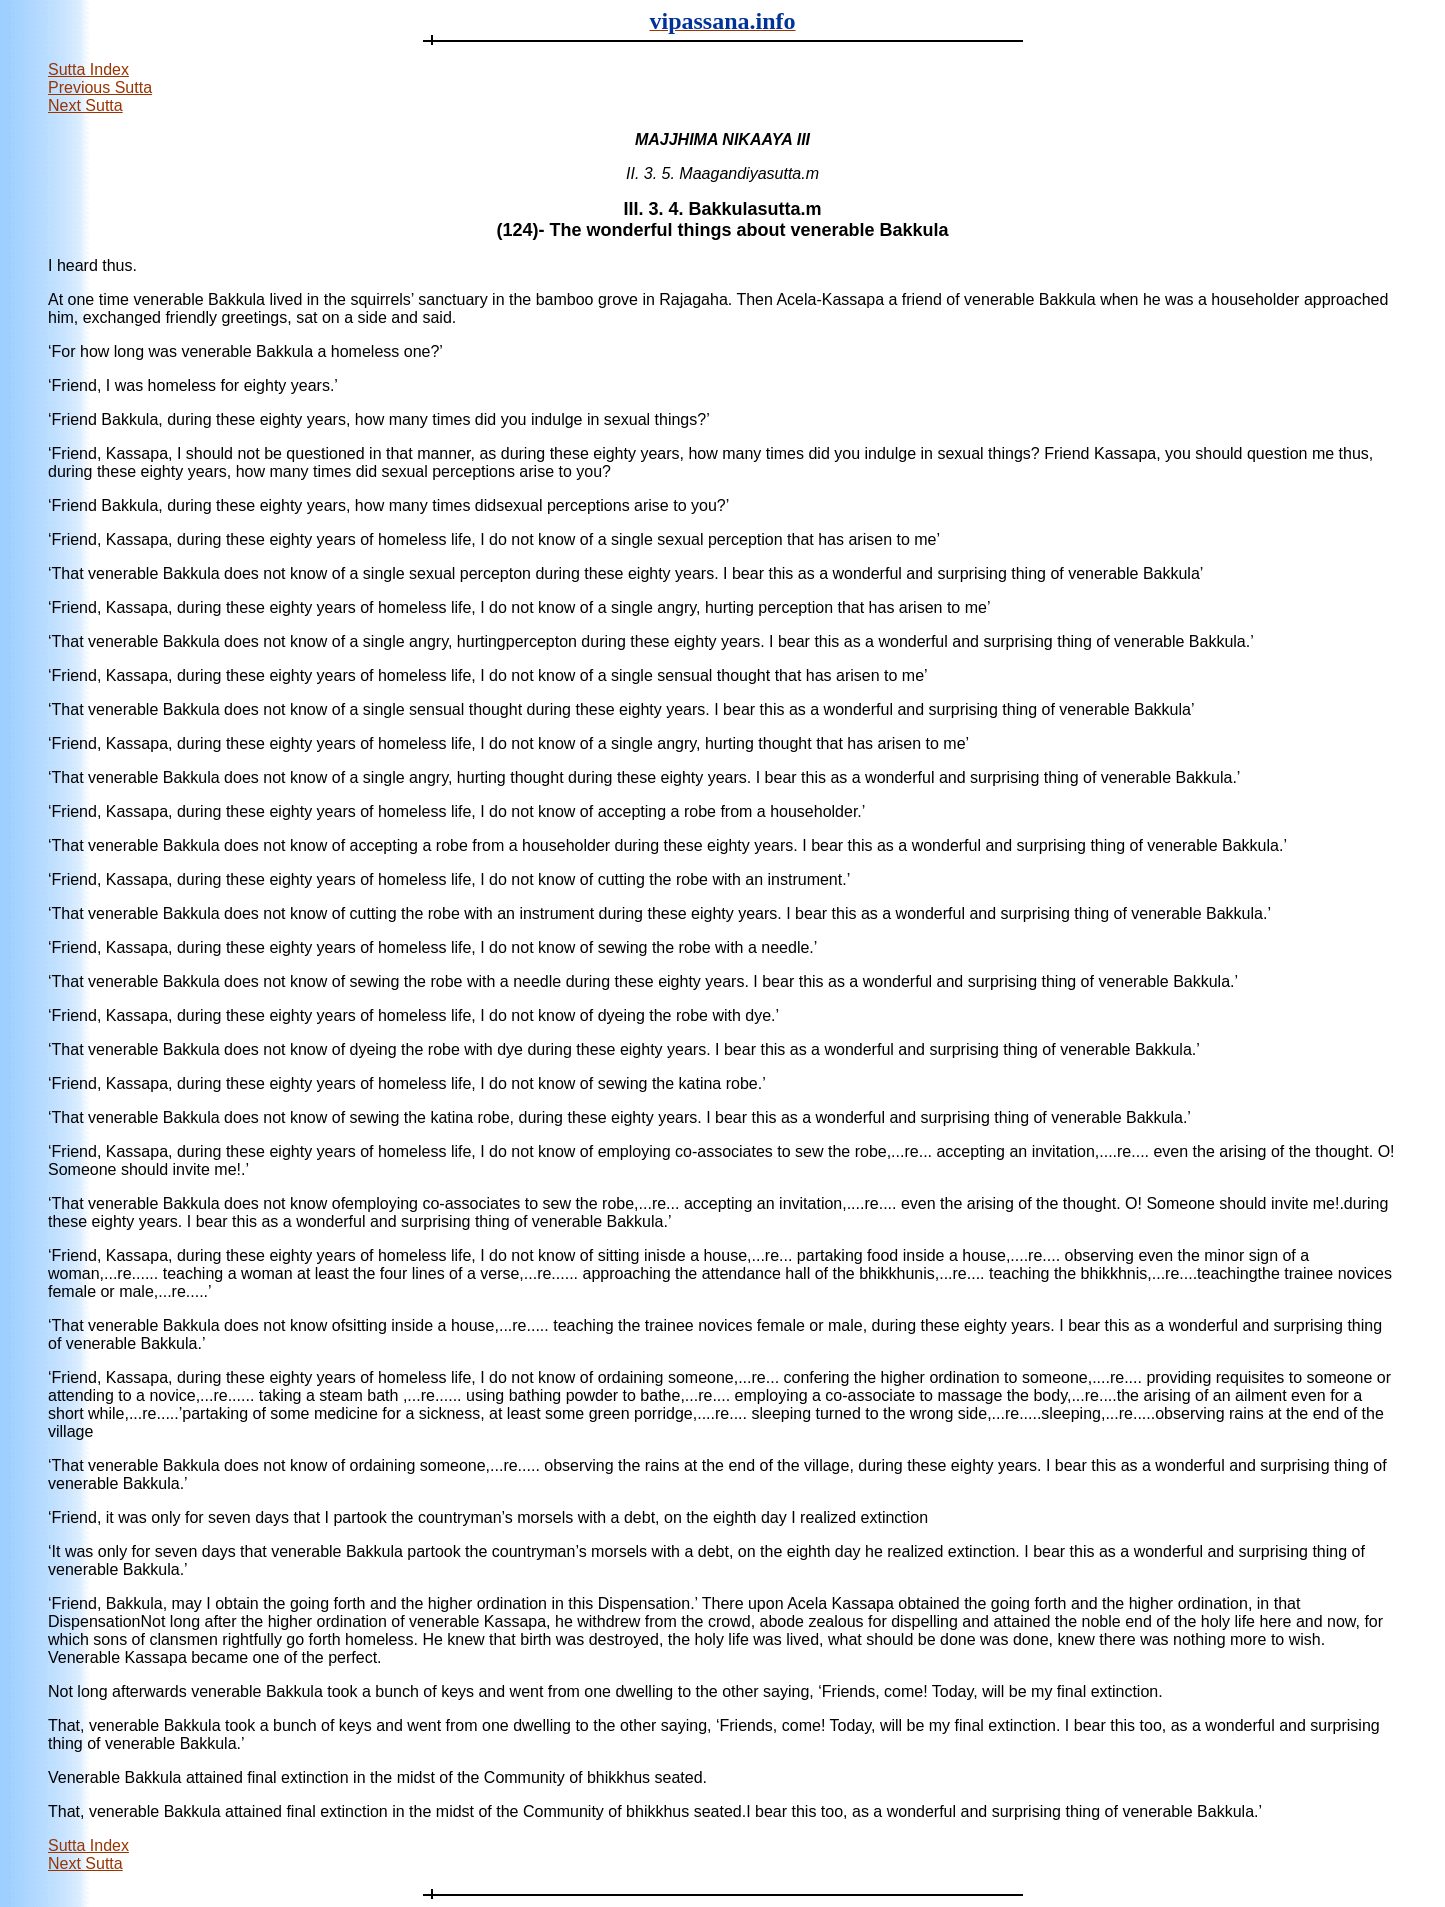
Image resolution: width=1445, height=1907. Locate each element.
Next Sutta (85, 105)
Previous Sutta (100, 87)
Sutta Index (88, 69)
